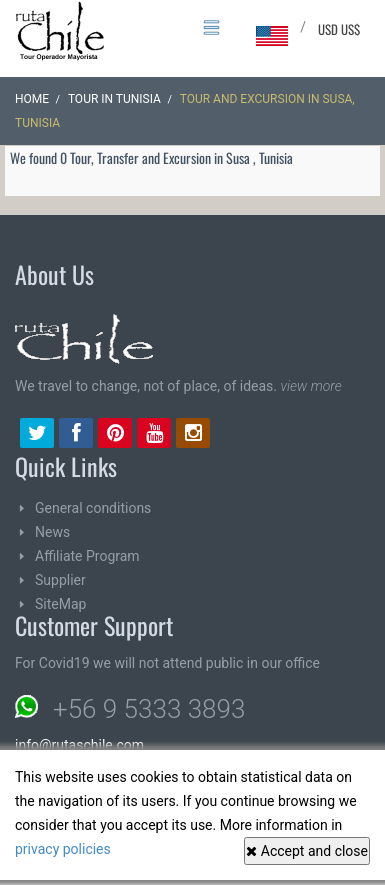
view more (310, 383)
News (52, 529)
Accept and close (307, 851)
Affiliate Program (87, 553)
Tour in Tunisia (114, 96)
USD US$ (339, 29)
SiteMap (60, 601)
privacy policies (63, 849)
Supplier (60, 577)
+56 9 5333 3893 (149, 706)
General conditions (93, 505)
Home (32, 96)
